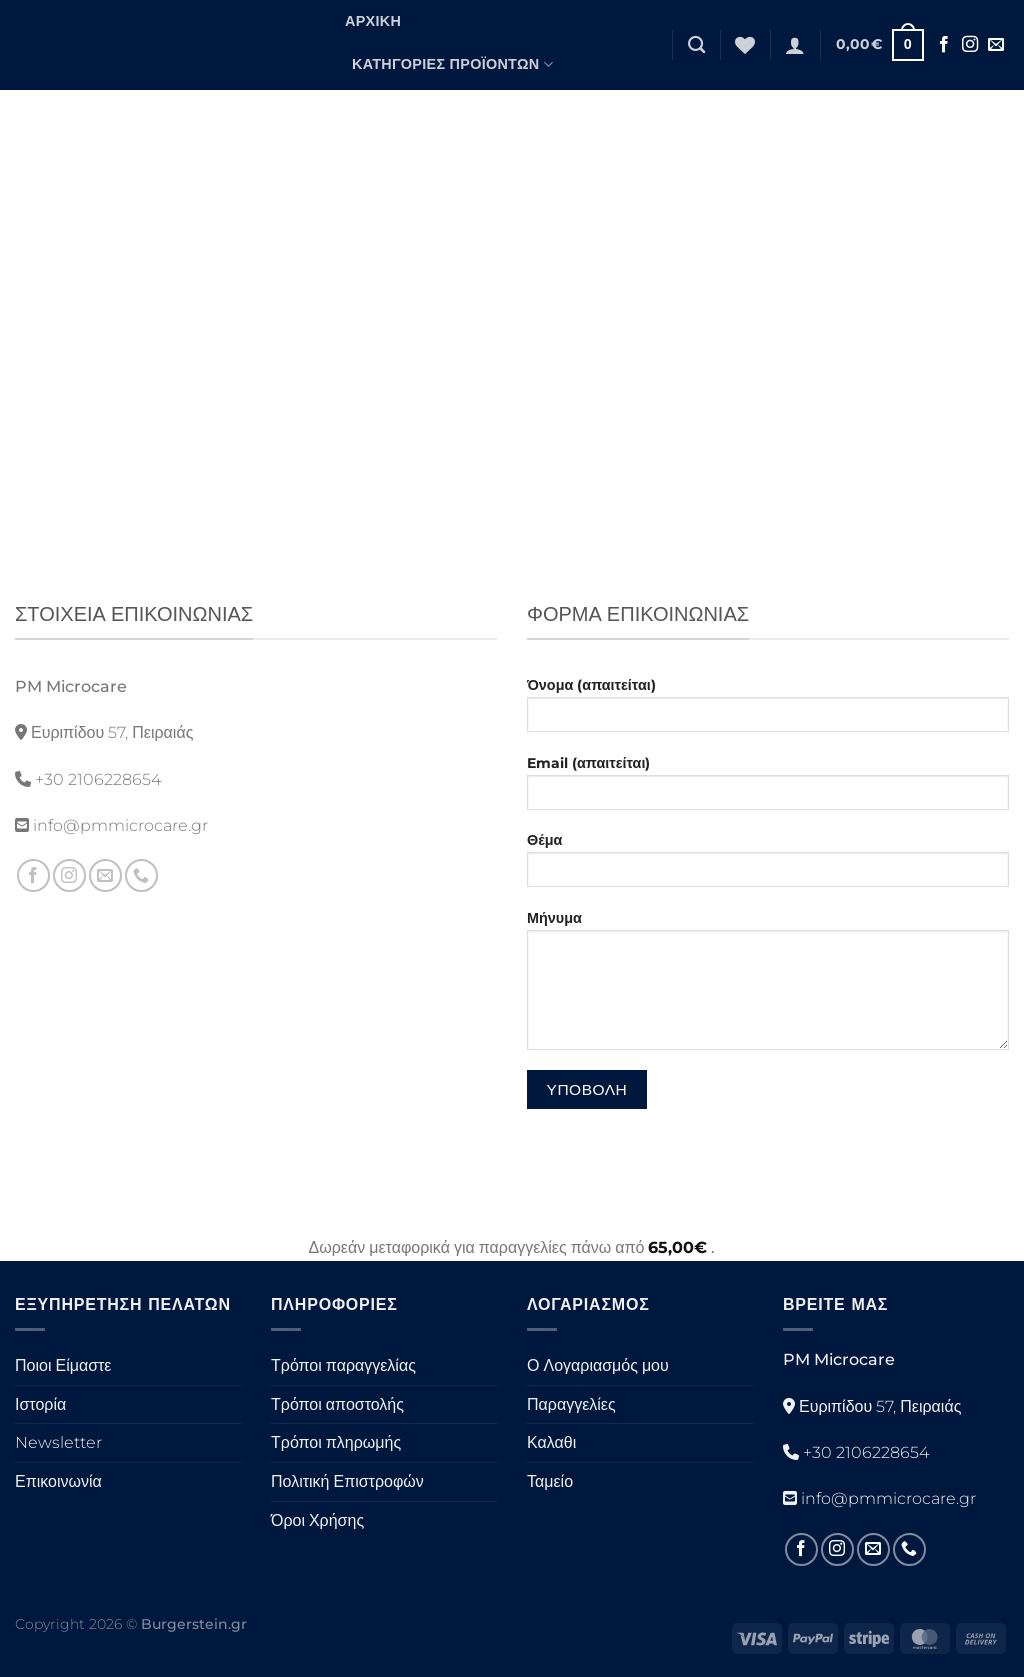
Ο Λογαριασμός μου (598, 1365)
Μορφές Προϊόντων (438, 107)
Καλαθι (551, 1442)
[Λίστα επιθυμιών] (745, 45)
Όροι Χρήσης (317, 1520)
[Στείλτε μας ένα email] (996, 45)
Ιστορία (40, 1404)
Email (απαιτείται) (768, 789)
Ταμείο (550, 1481)
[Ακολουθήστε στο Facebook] (944, 45)
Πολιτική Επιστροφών (347, 1481)
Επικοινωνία (58, 1481)
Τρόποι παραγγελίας (343, 1365)
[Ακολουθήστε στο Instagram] (970, 45)
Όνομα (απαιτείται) (768, 711)
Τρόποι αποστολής (337, 1404)
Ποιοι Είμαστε (63, 1365)
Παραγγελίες (571, 1404)
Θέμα (768, 866)
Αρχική (373, 21)
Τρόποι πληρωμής (336, 1442)
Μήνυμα (768, 986)
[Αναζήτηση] (696, 45)
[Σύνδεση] (795, 45)
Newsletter (58, 1442)
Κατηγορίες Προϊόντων (452, 64)
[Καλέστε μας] (141, 875)
